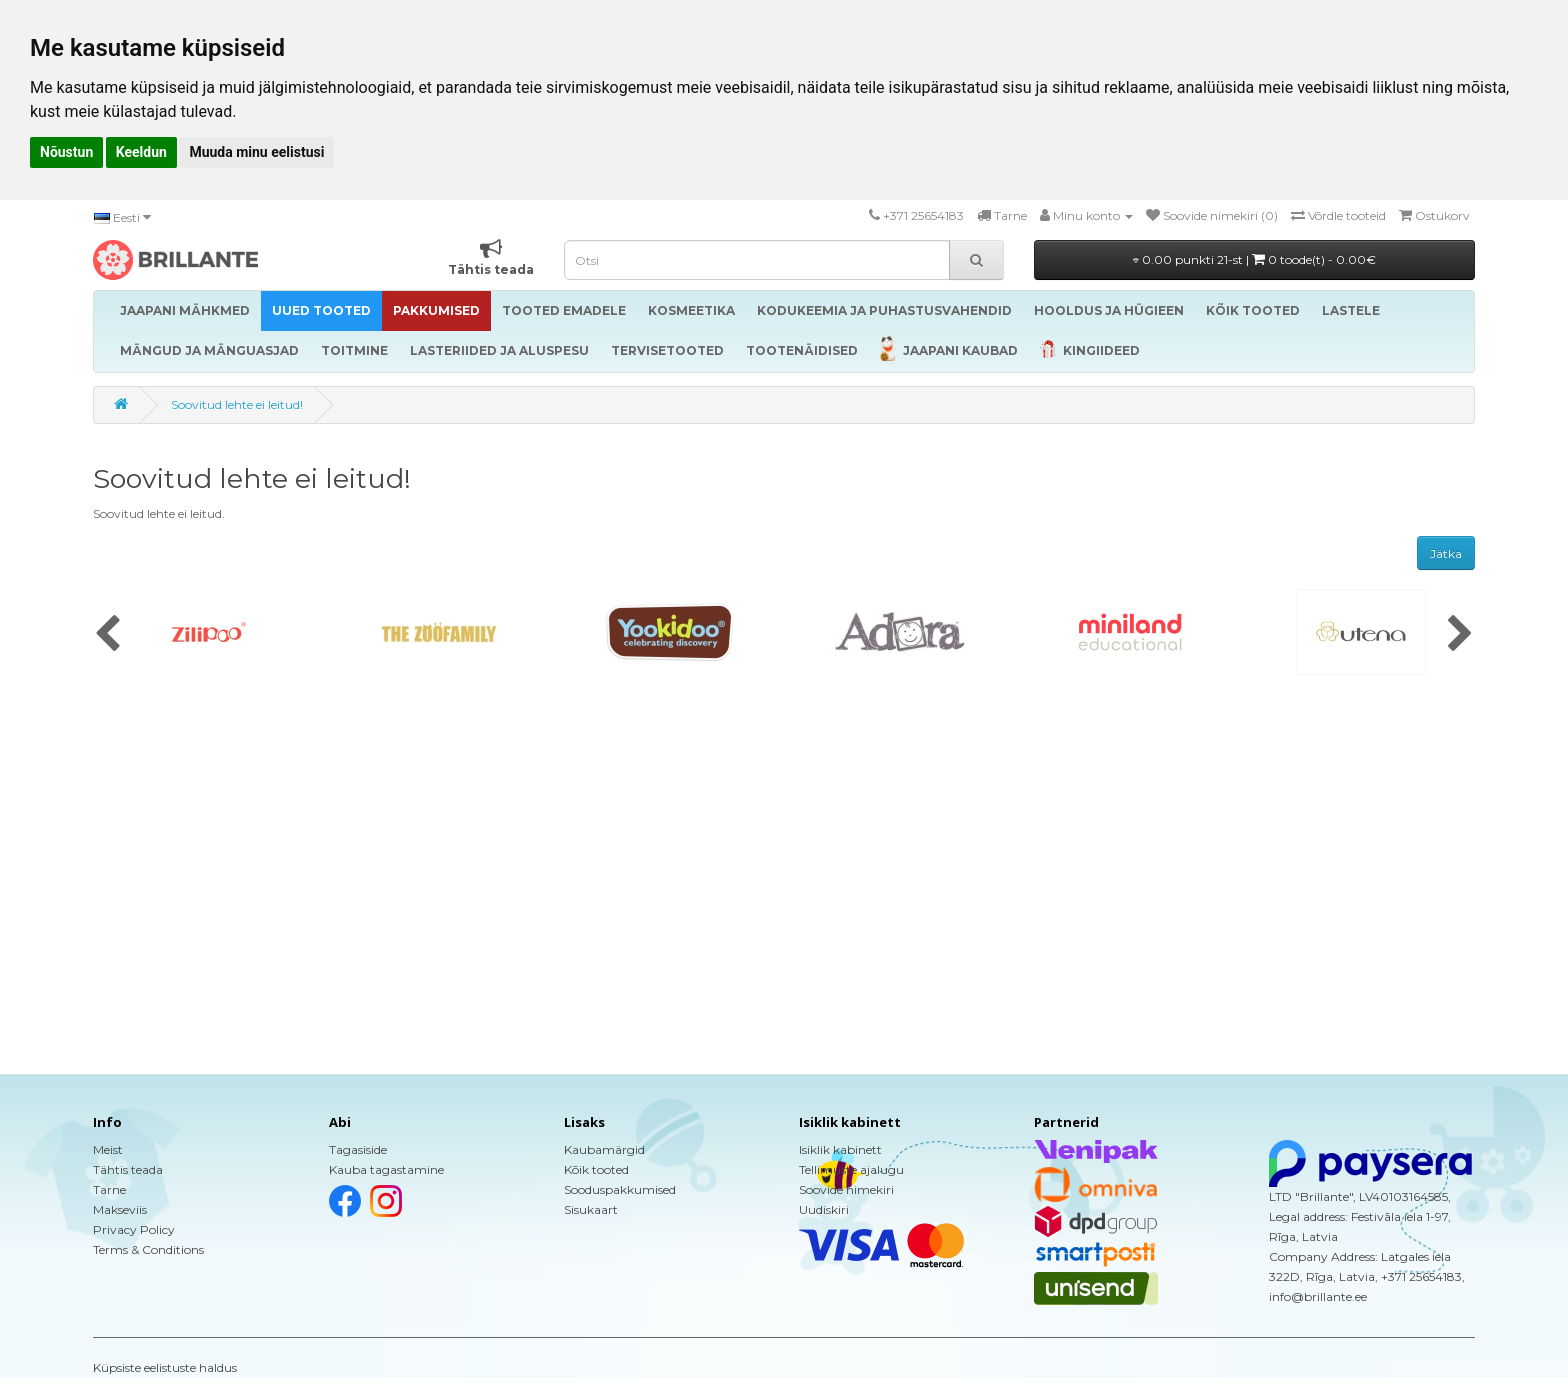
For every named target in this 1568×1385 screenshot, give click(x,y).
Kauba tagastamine (386, 1169)
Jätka (1446, 553)
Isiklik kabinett (840, 1149)
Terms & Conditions (148, 1249)
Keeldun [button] (141, 152)
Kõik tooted (596, 1169)
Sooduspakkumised (620, 1189)
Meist (108, 1149)
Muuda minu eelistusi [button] (256, 152)
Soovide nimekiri (846, 1189)
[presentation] (107, 635)
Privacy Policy (134, 1229)
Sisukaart (591, 1209)
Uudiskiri (824, 1209)
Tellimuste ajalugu (851, 1169)
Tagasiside (358, 1149)
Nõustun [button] (66, 152)
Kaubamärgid (604, 1149)
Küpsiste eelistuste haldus (165, 1367)
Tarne (109, 1189)
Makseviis (120, 1209)
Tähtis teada (128, 1169)
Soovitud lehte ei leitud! (237, 404)
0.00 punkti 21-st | (1254, 259)
